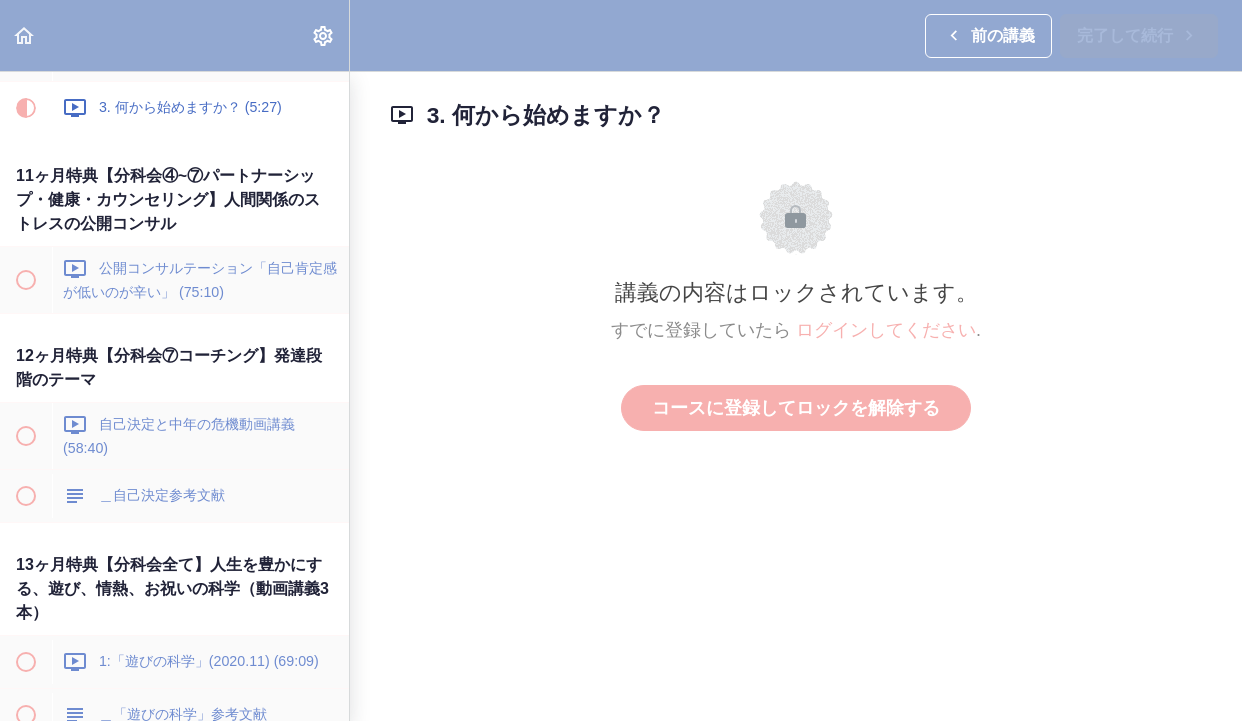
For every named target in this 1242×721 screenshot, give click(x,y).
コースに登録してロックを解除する (796, 408)
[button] (25, 35)
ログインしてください (886, 330)
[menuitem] (324, 35)
